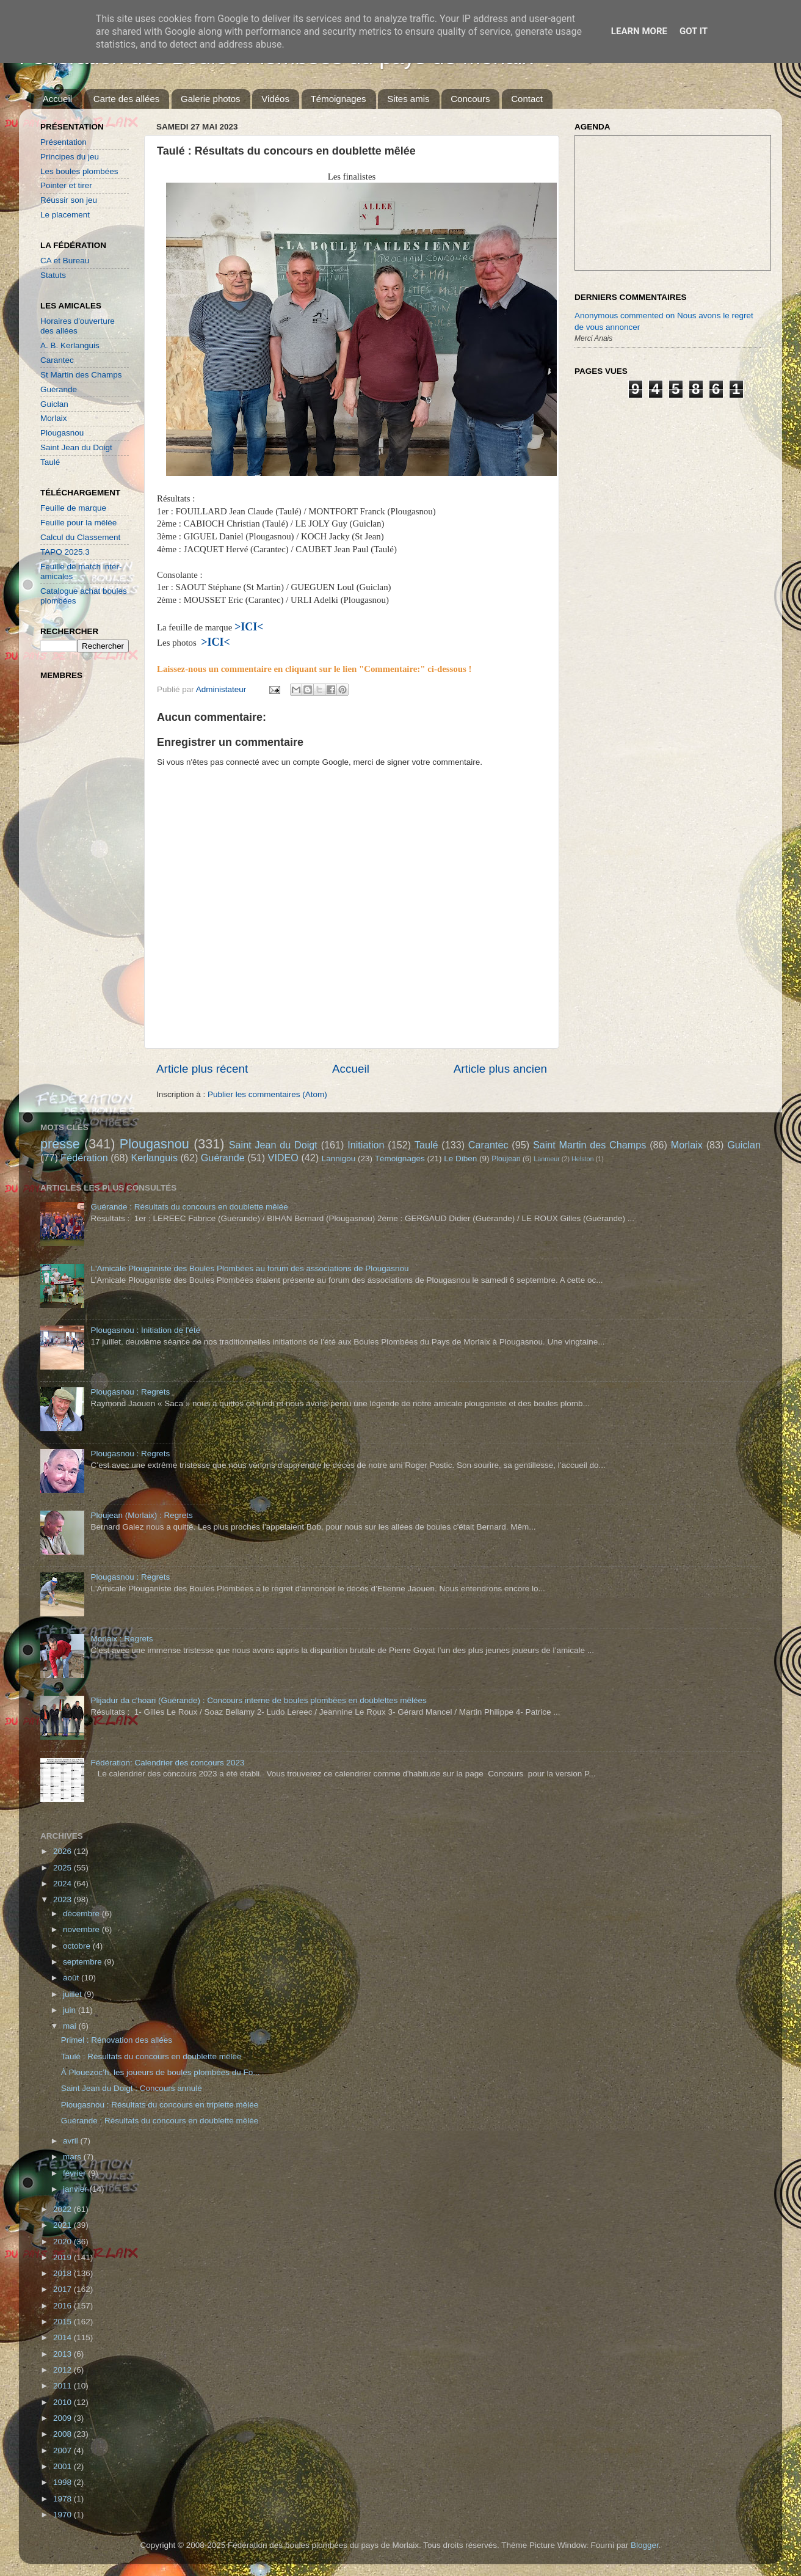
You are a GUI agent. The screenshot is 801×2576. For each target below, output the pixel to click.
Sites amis (408, 98)
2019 (63, 2257)
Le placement (65, 214)
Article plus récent (202, 1068)
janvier (76, 2189)
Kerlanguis (154, 1157)
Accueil (57, 98)
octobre (78, 1945)
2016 (63, 2305)
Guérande (58, 389)
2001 (63, 2466)
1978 (63, 2498)
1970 (63, 2514)
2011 (63, 2385)
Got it (694, 31)
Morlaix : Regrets (121, 1638)
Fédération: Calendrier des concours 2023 (167, 1762)
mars (73, 2156)
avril (72, 2140)
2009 (63, 2418)
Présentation (63, 142)
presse (60, 1143)
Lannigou (339, 1158)
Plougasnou (62, 432)
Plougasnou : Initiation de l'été (145, 1330)
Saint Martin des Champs (590, 1144)
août (72, 1977)
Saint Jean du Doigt (76, 447)
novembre (82, 1929)
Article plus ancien (500, 1068)
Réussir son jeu (68, 200)
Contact (527, 98)
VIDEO (283, 1157)
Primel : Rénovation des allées (116, 2040)
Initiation (365, 1144)
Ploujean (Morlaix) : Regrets (141, 1515)
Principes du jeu (69, 156)
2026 (63, 1851)
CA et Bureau (64, 260)
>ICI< (215, 642)
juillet (73, 1994)
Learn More (639, 31)
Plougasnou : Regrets (130, 1391)
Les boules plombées (79, 171)
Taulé (50, 462)
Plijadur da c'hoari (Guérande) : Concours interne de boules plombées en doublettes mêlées (258, 1700)
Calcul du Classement (80, 537)
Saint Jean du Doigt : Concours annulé (131, 2088)
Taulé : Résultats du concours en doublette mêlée (151, 2056)
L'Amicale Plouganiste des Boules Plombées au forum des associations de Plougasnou (249, 1268)
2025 (63, 1867)
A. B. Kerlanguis (70, 345)
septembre (83, 1961)
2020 (63, 2241)
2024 (63, 1883)
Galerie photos (211, 98)
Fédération (83, 1157)
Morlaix (53, 418)
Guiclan (54, 404)
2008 (63, 2434)
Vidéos (275, 98)
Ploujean (505, 1159)
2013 (63, 2354)
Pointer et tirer (66, 185)
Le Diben (460, 1158)
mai (71, 2026)
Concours (470, 98)
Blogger (645, 2545)
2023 (63, 1899)
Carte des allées (126, 98)
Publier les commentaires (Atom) (267, 1094)
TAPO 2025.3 (65, 551)
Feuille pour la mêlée (78, 522)
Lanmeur (547, 1158)
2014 (63, 2337)
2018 (63, 2273)
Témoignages (338, 98)
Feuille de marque (73, 508)
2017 (63, 2289)
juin (70, 2010)
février (75, 2173)
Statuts (53, 275)
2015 (63, 2321)
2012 (63, 2369)
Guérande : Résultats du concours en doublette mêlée (189, 1206)
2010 (63, 2402)
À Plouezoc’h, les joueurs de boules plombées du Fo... (160, 2072)
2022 (63, 2209)
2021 (63, 2225)
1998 (63, 2482)
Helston (582, 1158)
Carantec (57, 360)
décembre (82, 1913)
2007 (63, 2450)
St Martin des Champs (81, 374)
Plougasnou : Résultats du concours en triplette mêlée (159, 2104)
